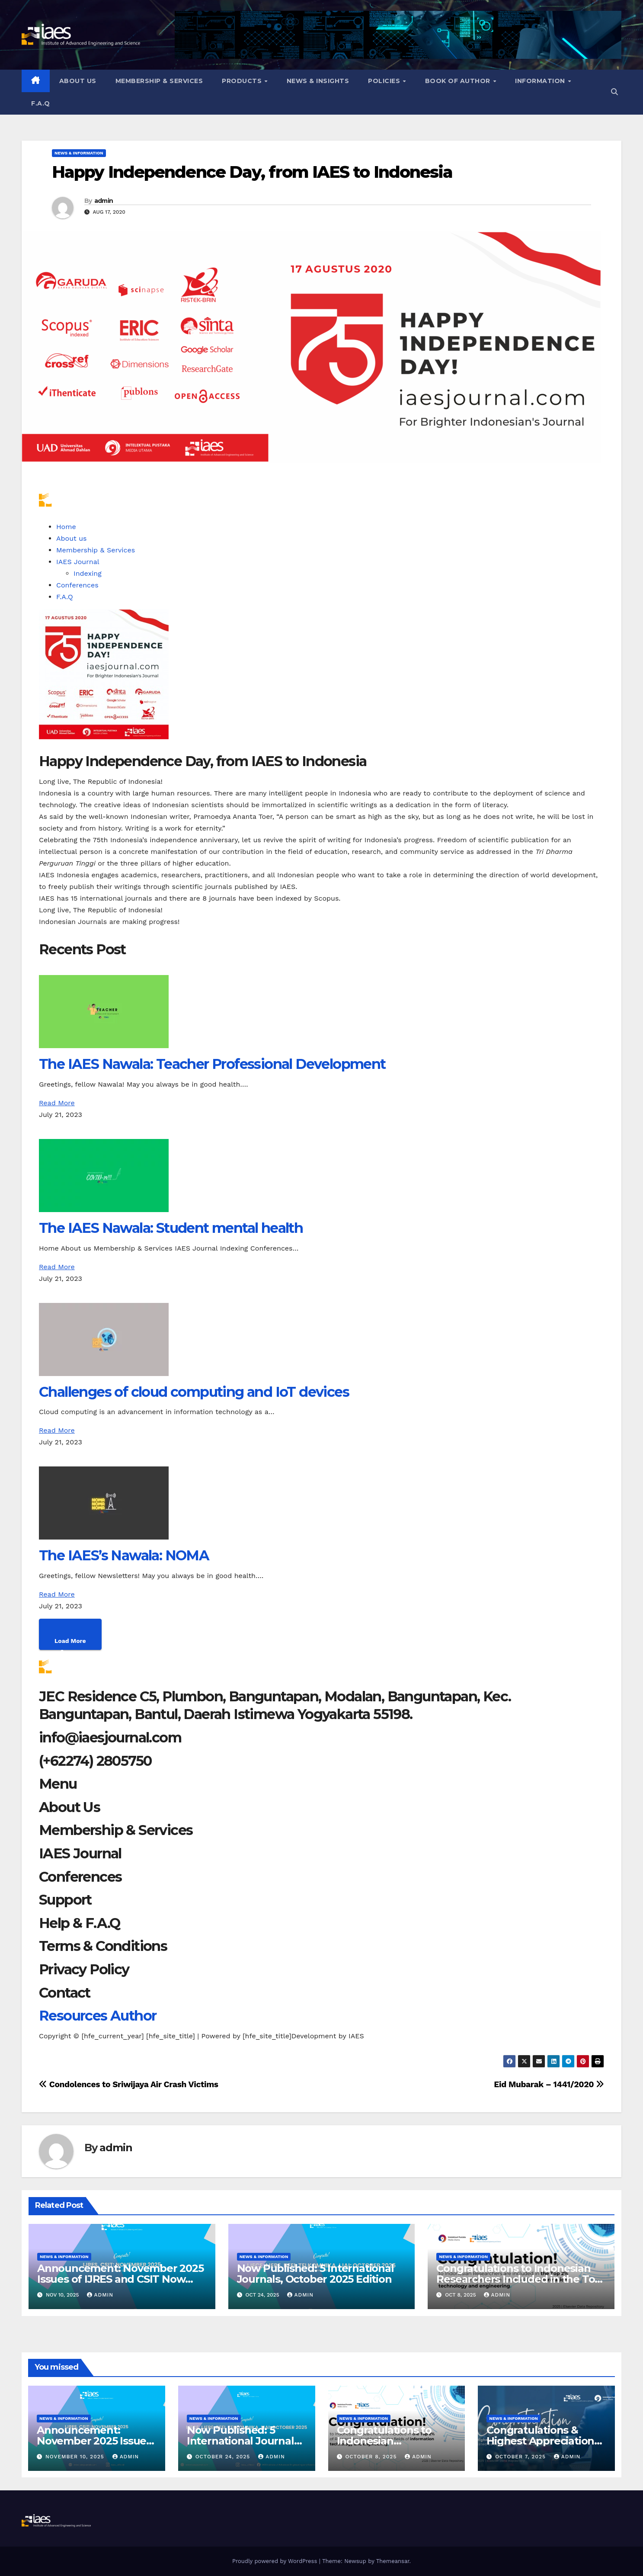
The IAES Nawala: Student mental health (171, 1227)
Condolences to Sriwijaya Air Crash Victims (128, 2084)
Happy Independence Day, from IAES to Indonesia (252, 172)
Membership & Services (159, 81)
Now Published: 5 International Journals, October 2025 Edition (315, 2273)
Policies (385, 81)
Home (66, 527)
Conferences (77, 585)
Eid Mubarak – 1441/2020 (549, 2084)
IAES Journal (77, 562)
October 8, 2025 (372, 2457)
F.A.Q (40, 103)
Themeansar (392, 2561)
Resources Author (97, 2015)
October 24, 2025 (224, 2457)
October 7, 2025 (521, 2457)
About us (77, 81)
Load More (70, 1640)
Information (541, 81)
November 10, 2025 (75, 2457)
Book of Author (459, 81)
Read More (57, 1103)
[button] (614, 92)
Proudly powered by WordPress (275, 2561)
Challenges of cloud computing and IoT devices (194, 1391)
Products (243, 81)
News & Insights (318, 81)
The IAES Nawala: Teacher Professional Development (212, 1063)
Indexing (88, 573)
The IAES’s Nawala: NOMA (124, 1555)
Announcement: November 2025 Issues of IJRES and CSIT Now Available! (120, 2279)
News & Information (78, 153)
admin (103, 201)
